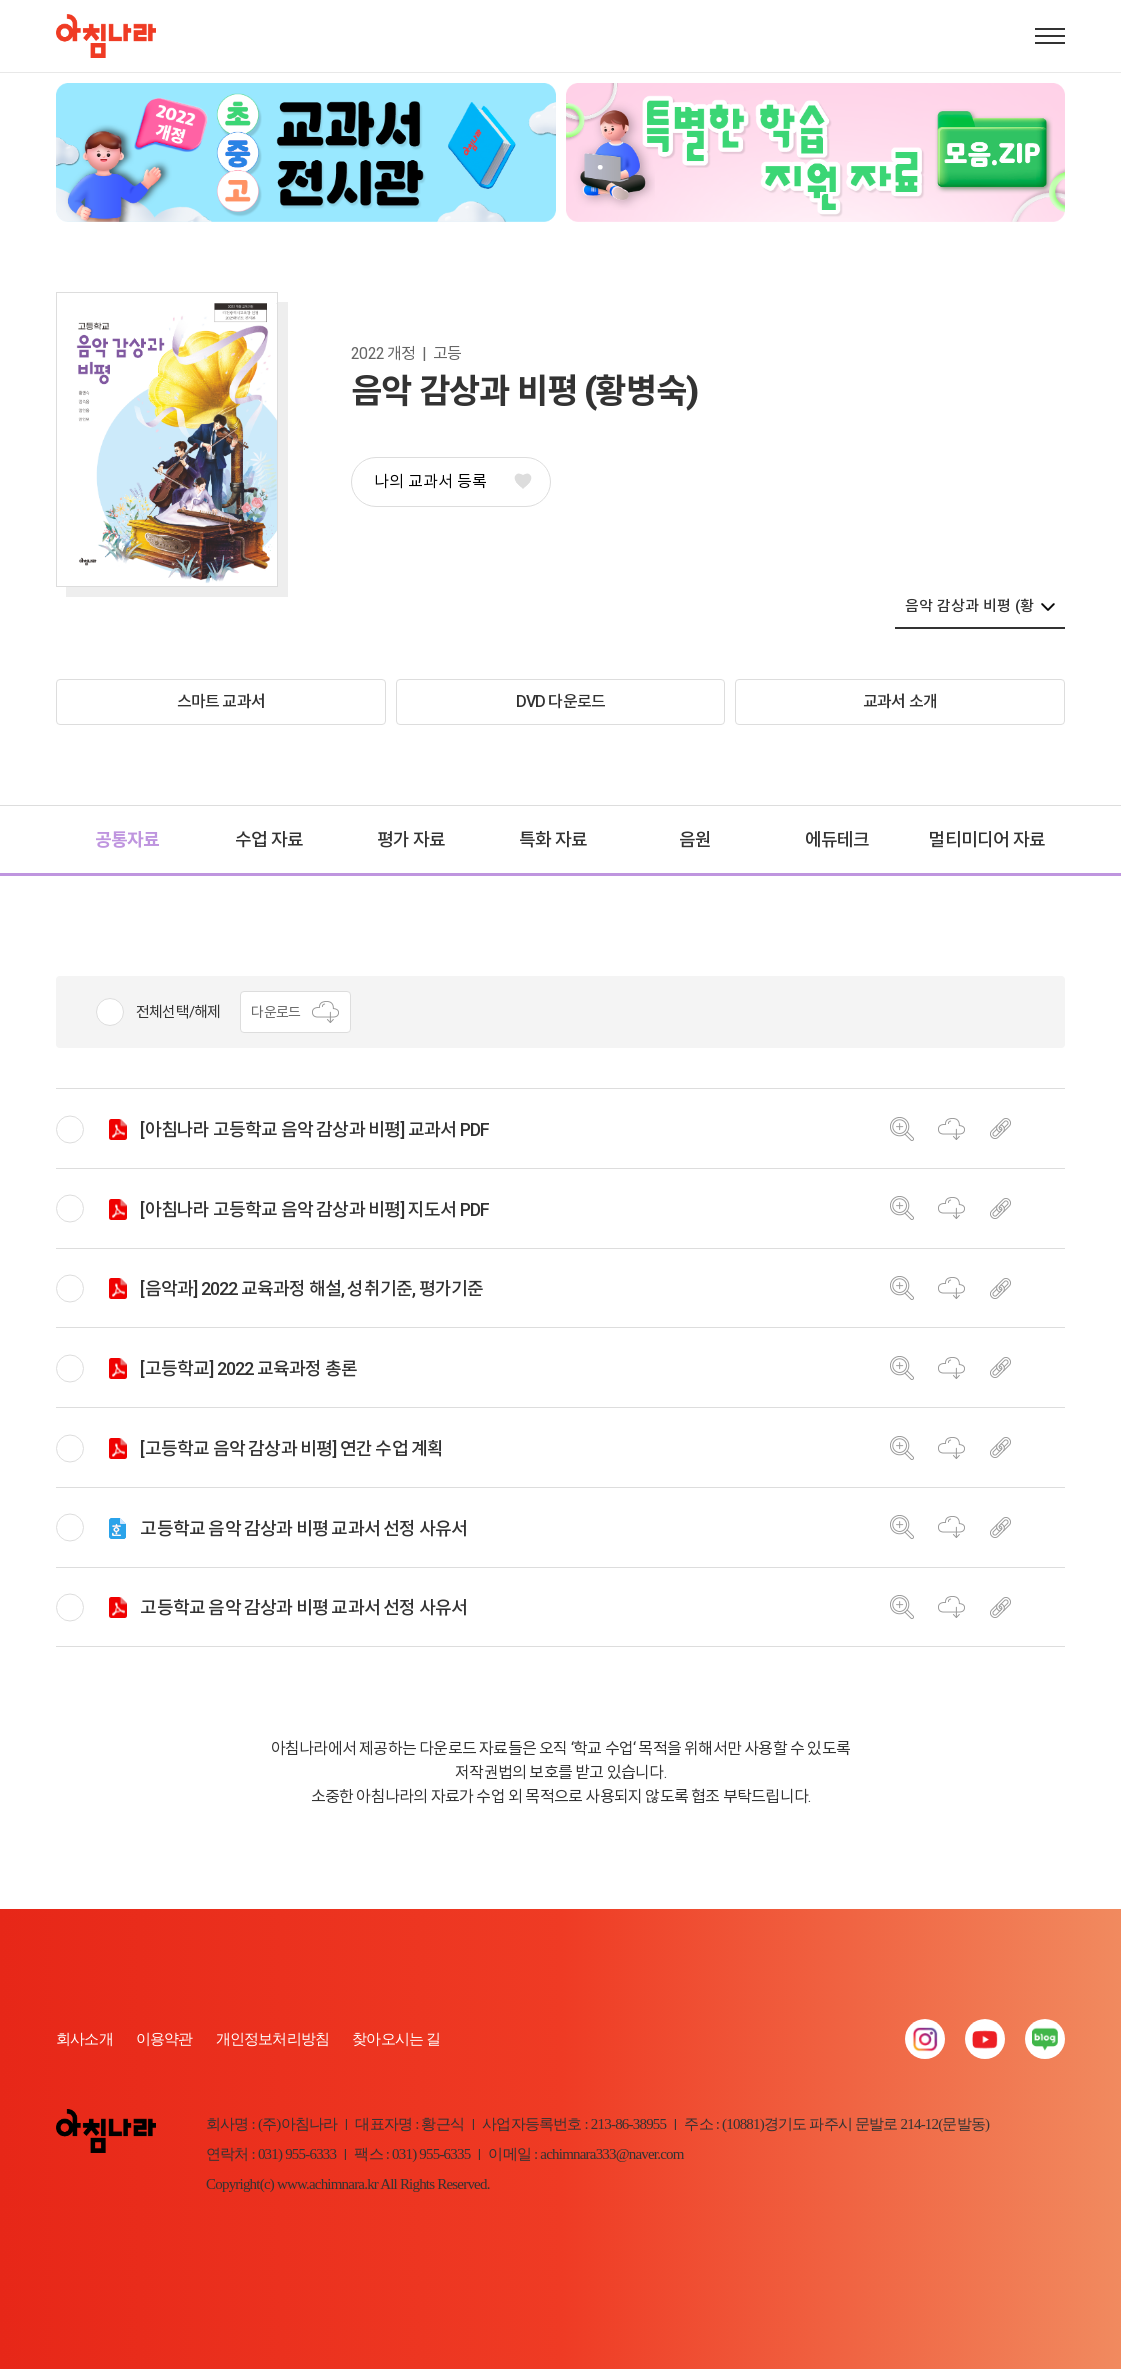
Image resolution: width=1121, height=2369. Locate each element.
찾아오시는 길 (396, 2039)
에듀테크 (837, 839)
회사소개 (84, 2039)
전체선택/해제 (178, 1012)
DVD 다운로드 (561, 701)
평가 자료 (411, 839)
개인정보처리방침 (273, 2039)
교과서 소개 (900, 701)
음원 (695, 839)
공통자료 (127, 839)
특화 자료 (553, 839)
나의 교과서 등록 (452, 481)
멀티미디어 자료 (986, 839)
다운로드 (295, 1012)
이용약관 (164, 2039)
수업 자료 (269, 839)
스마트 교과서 (221, 701)
